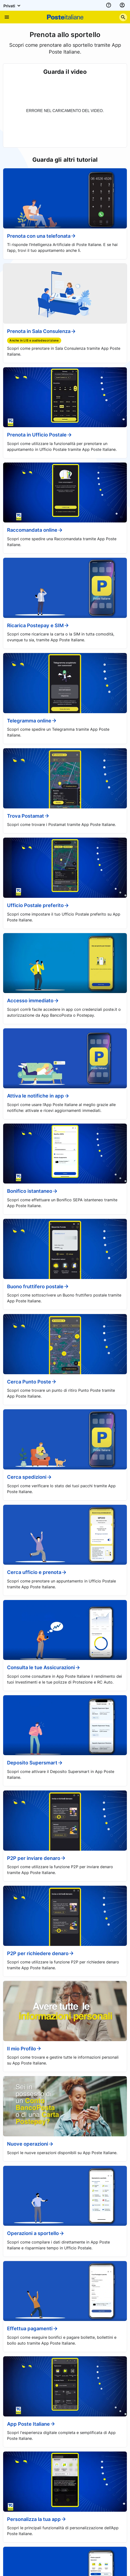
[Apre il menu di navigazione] (6, 17)
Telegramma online (32, 721)
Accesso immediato (33, 1001)
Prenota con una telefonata (41, 236)
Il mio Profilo (24, 2049)
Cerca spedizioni (29, 1477)
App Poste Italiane (31, 2424)
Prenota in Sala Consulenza (41, 331)
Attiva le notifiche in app (38, 1096)
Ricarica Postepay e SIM (38, 625)
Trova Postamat (28, 816)
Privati (12, 6)
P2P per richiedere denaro (40, 1953)
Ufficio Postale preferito (38, 905)
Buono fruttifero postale (38, 1286)
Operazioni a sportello (36, 2233)
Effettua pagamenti (32, 2328)
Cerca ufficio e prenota (37, 1572)
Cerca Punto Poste (32, 1382)
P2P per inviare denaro (36, 1858)
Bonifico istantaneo (32, 1191)
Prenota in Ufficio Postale (39, 435)
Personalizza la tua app (37, 2519)
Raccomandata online (35, 530)
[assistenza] (108, 5)
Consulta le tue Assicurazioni (44, 1667)
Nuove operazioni (30, 2144)
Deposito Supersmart (35, 1763)
